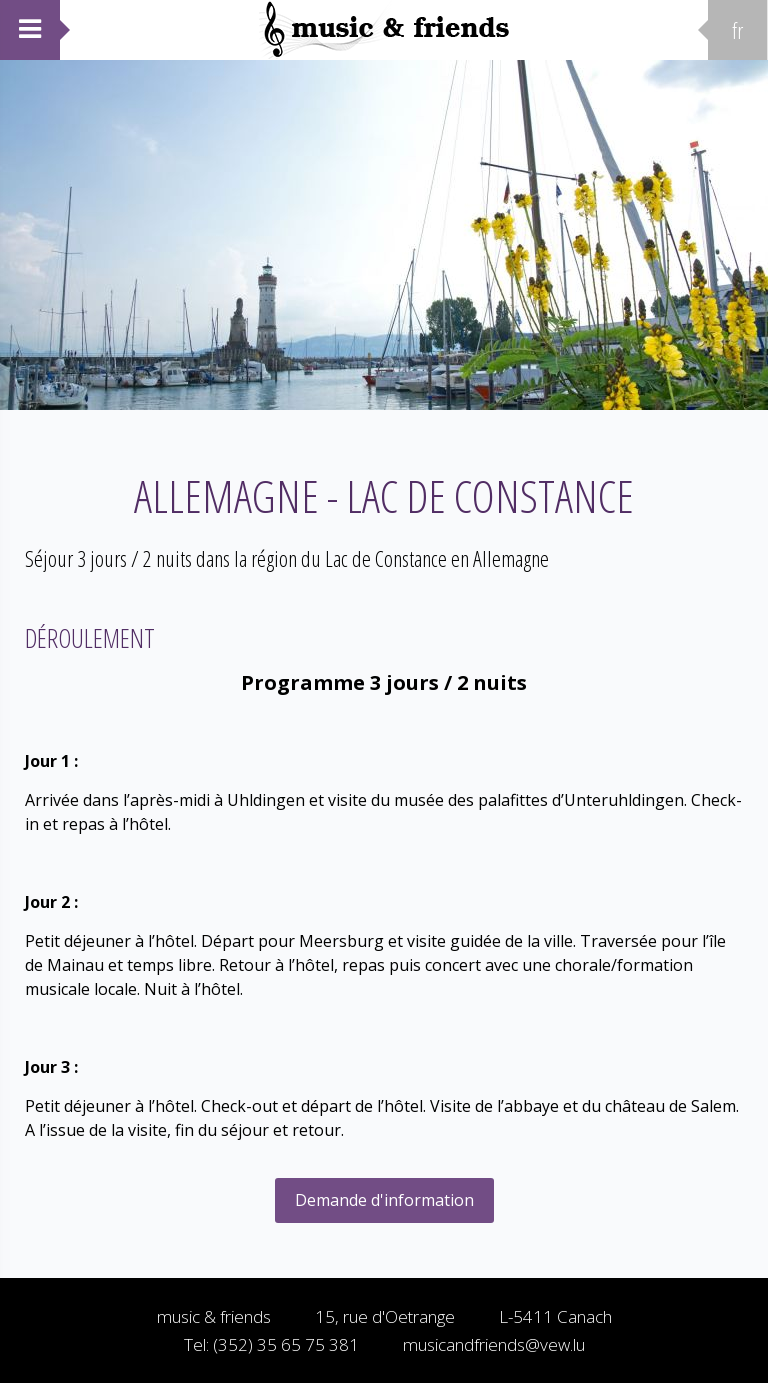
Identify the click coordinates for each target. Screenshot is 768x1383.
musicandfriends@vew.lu (494, 1344)
